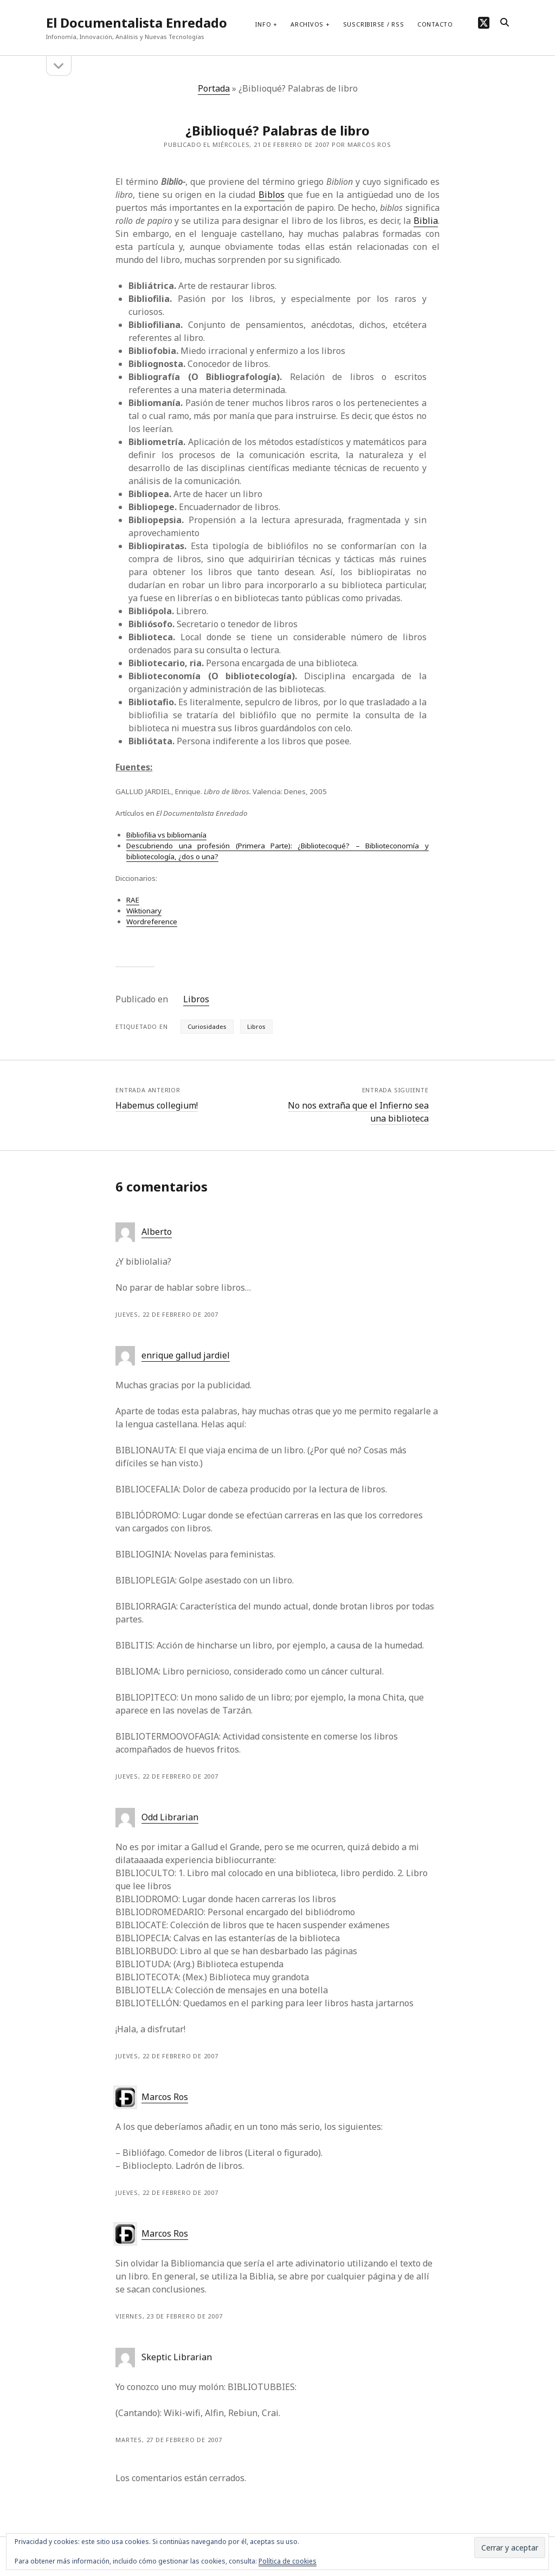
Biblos (272, 195)
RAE (132, 900)
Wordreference (151, 921)
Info (263, 24)
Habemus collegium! (156, 1105)
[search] (504, 23)
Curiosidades (207, 1026)
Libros (196, 999)
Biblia (426, 221)
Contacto (435, 24)
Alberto (156, 1232)
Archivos (307, 24)
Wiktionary (144, 911)
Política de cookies (288, 2561)
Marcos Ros (164, 2097)
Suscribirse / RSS (373, 24)
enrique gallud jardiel (185, 1355)
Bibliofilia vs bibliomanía (166, 835)
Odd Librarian (169, 1817)
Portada (214, 88)
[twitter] (483, 22)
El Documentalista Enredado (136, 22)
